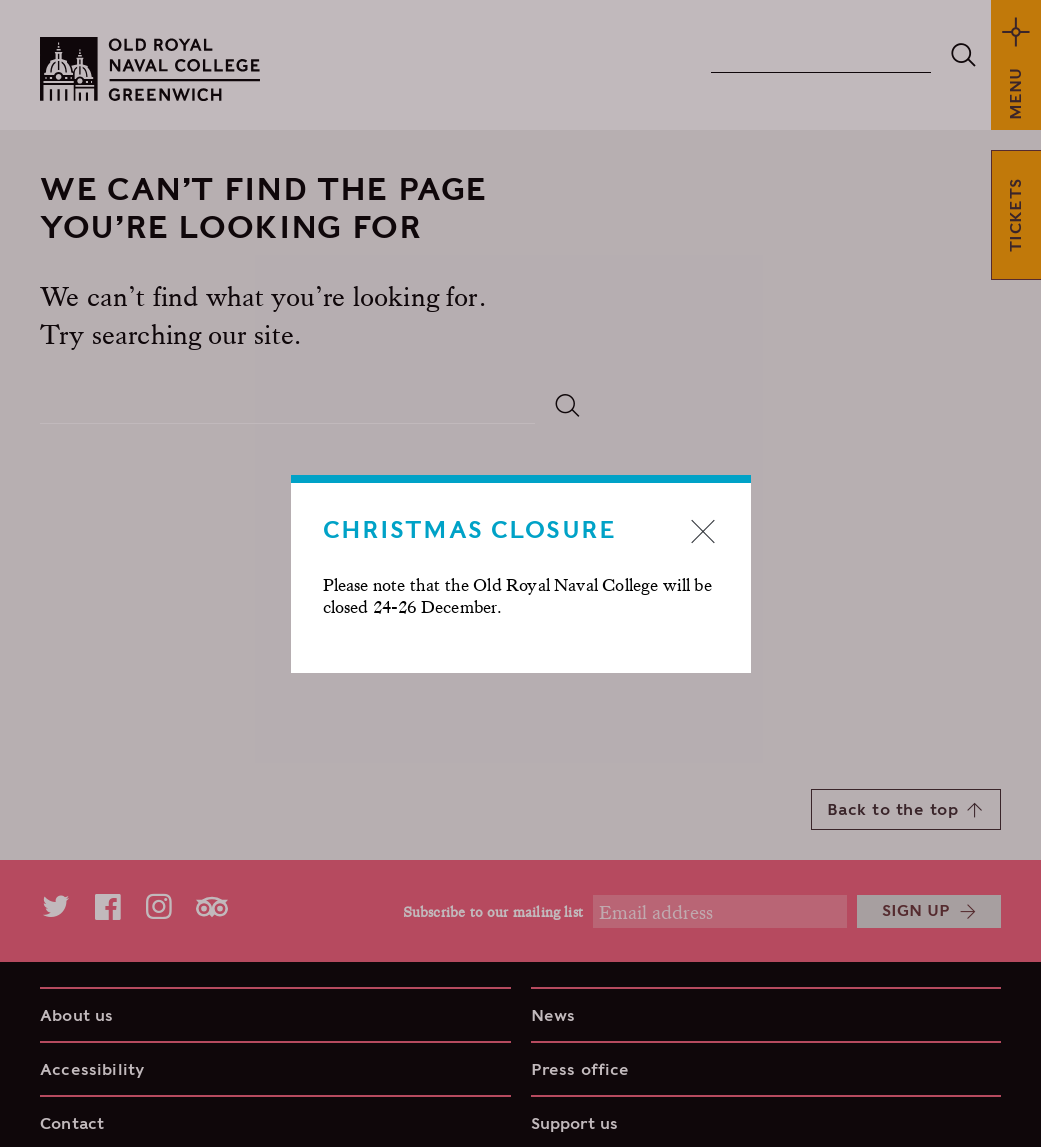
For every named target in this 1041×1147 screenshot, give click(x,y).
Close (703, 531)
